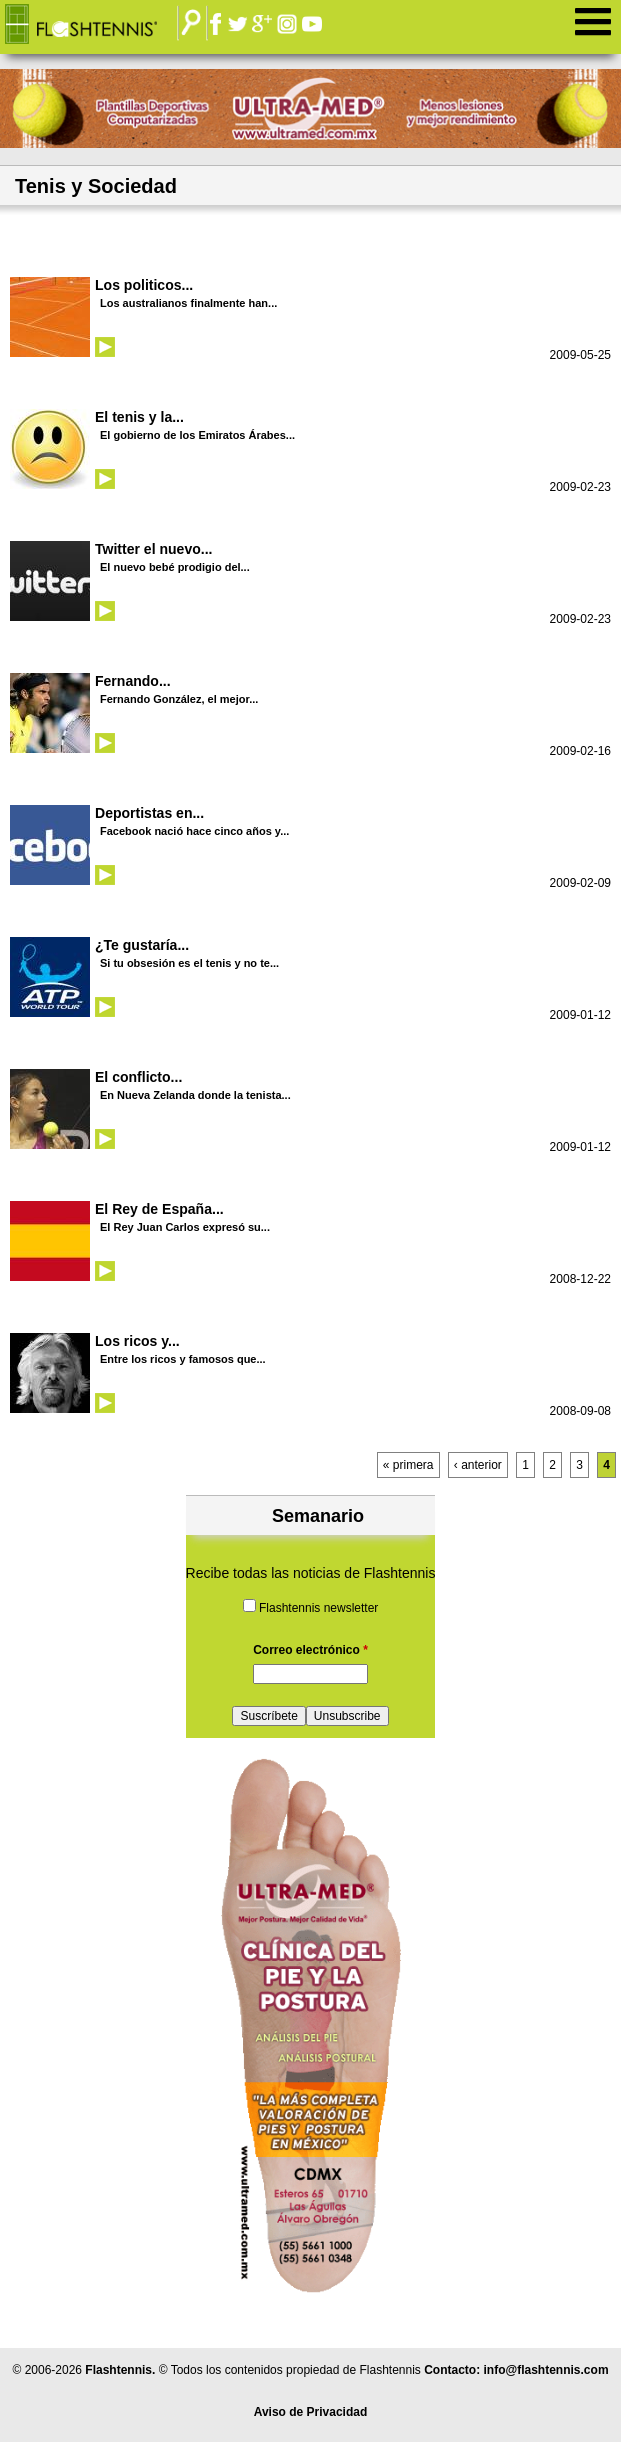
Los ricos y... (137, 1341)
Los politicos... (144, 285)
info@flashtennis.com (546, 2370)
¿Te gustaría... (142, 945)
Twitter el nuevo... (153, 549)
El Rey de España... (159, 1209)
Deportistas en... (149, 813)
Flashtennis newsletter (318, 1608)
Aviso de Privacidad (311, 2412)
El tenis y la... (139, 417)
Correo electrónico (310, 1650)
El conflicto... (138, 1077)
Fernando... (133, 681)
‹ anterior (478, 1465)
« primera (408, 1465)
